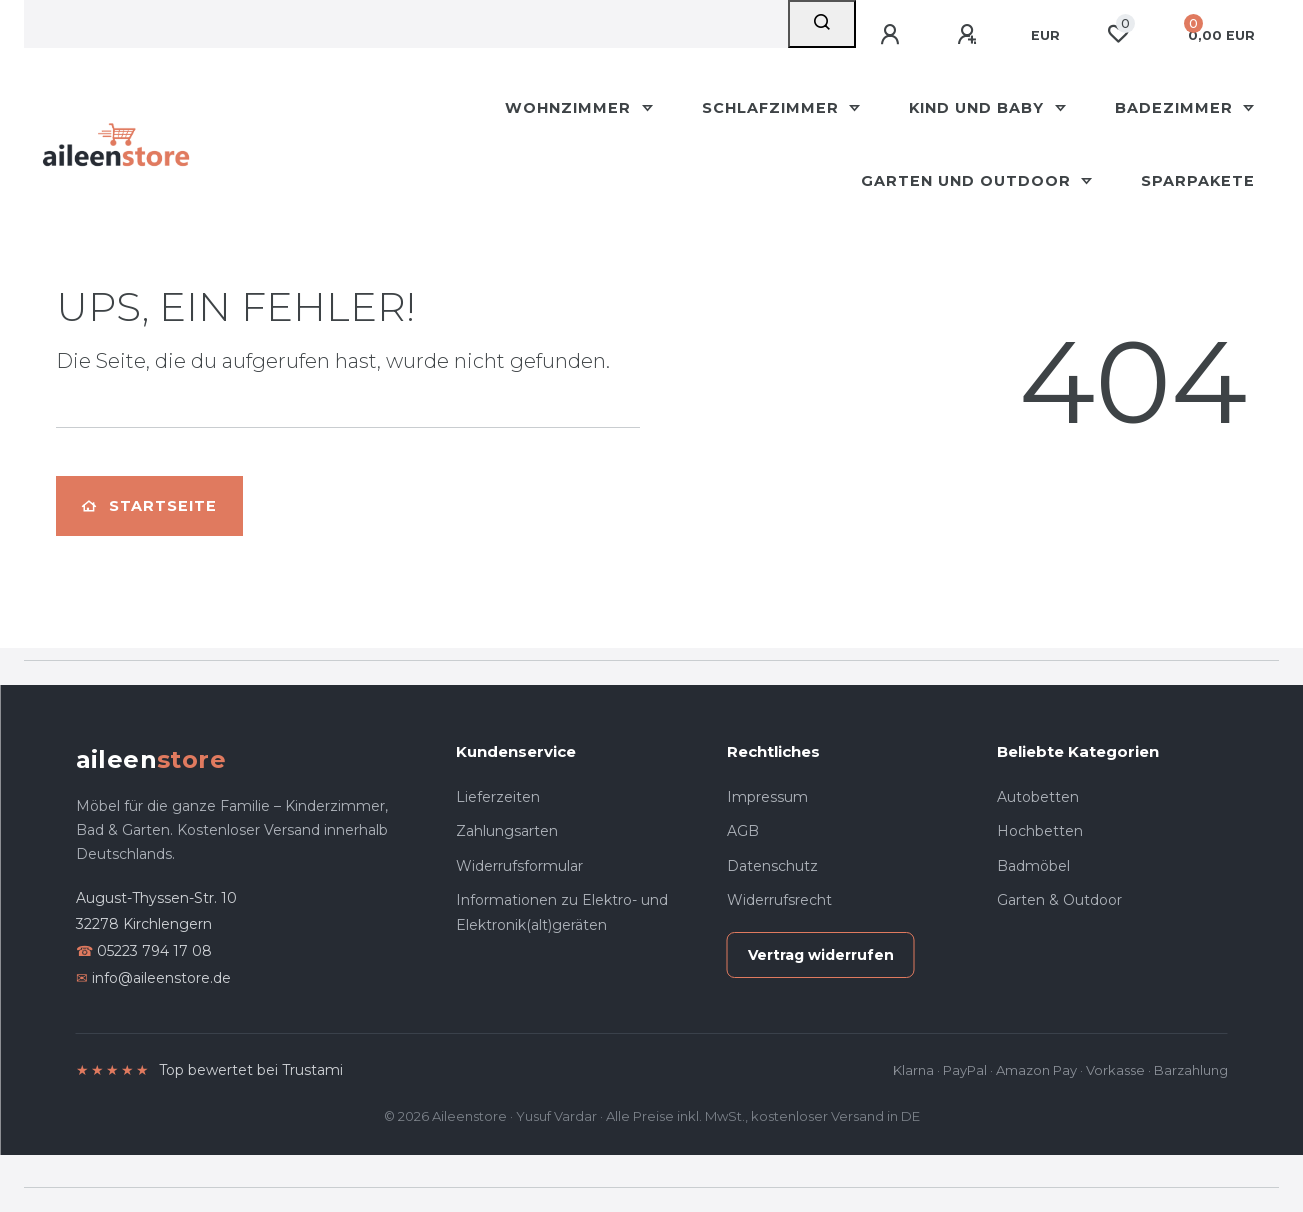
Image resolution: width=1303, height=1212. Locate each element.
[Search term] (406, 24)
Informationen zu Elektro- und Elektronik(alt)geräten (562, 912)
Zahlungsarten (507, 831)
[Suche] (822, 24)
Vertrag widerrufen (821, 955)
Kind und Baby (979, 108)
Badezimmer (1176, 108)
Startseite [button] (149, 506)
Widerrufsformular (519, 866)
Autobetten (1038, 797)
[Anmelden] (893, 35)
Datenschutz (772, 866)
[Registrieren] (970, 35)
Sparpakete (1198, 181)
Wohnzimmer (570, 108)
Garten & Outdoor (1059, 900)
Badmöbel (1033, 866)
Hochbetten (1040, 831)
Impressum (767, 797)
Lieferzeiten (498, 797)
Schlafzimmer (773, 108)
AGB (743, 831)
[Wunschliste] (1118, 34)
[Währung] (1045, 36)
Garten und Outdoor (968, 181)
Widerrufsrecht (779, 900)
